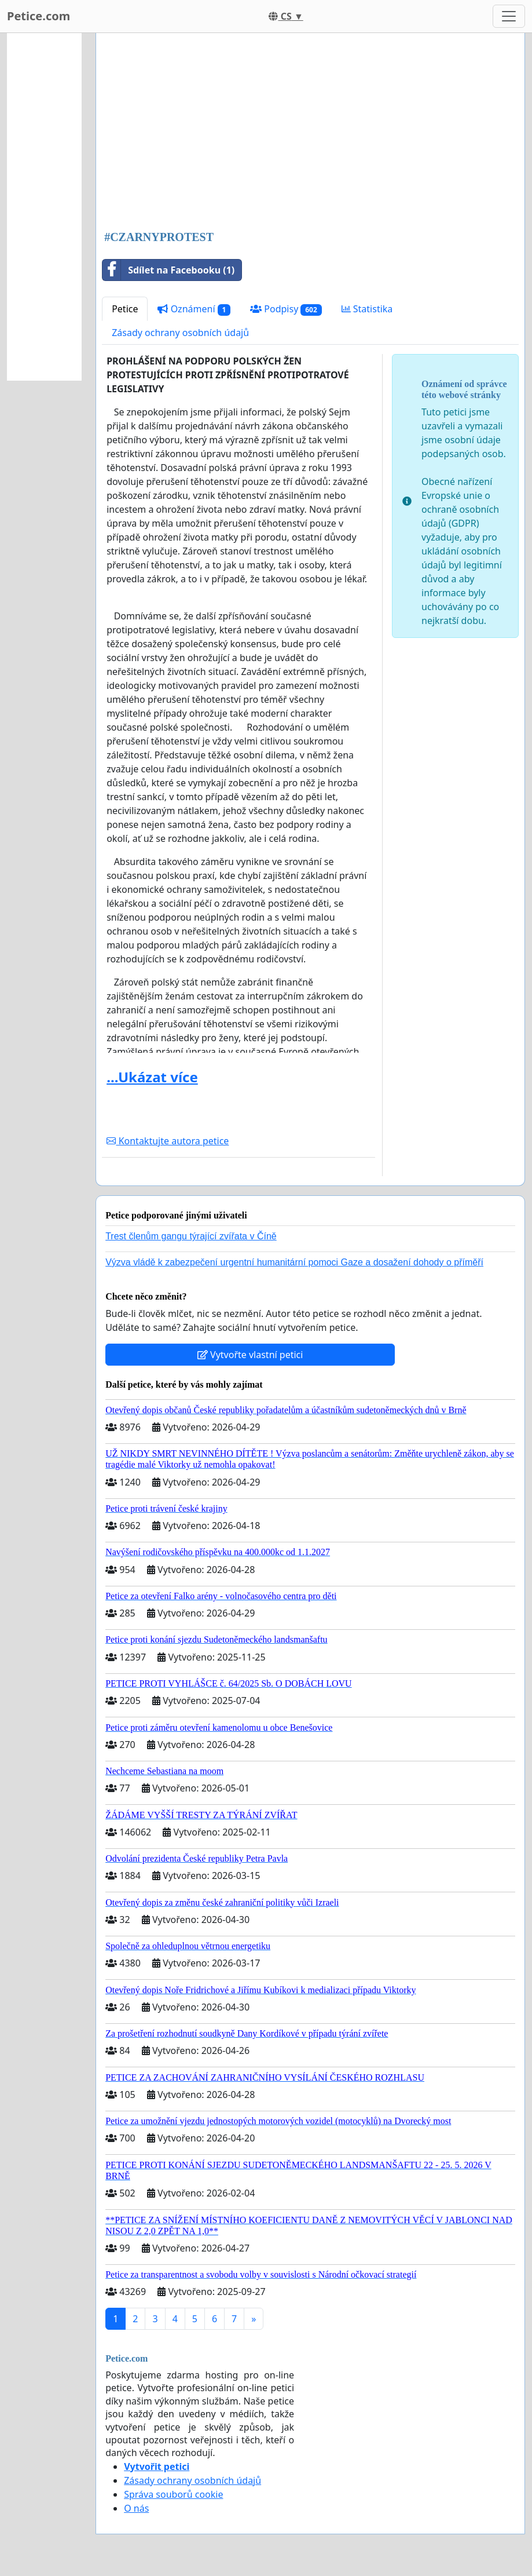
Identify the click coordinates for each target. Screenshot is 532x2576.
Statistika (367, 308)
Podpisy (286, 309)
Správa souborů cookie (173, 2494)
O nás (136, 2508)
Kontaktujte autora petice (168, 1140)
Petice (125, 308)
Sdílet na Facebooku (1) (168, 270)
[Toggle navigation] (509, 16)
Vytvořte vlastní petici (250, 1354)
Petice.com (38, 16)
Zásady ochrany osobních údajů (180, 332)
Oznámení (193, 309)
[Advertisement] (310, 133)
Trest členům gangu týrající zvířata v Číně (191, 1236)
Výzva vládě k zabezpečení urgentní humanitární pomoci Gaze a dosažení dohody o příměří (294, 1262)
